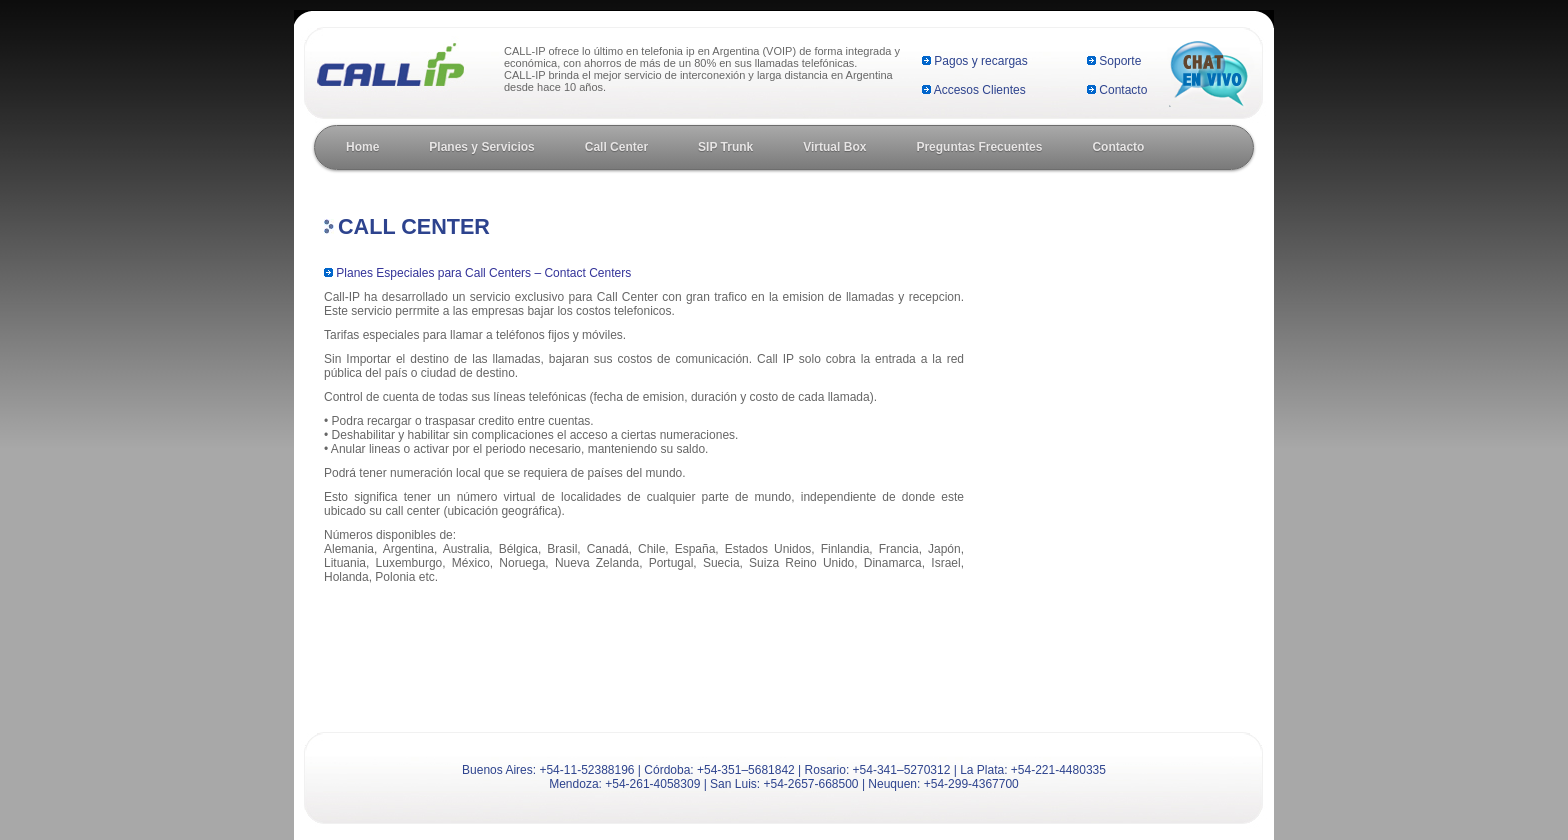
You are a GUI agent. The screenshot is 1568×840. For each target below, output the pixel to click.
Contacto (1123, 90)
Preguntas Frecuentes (979, 147)
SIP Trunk (725, 147)
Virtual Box (834, 147)
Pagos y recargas (980, 61)
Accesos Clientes (980, 90)
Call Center (616, 147)
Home (362, 147)
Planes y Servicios (481, 147)
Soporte (1120, 61)
